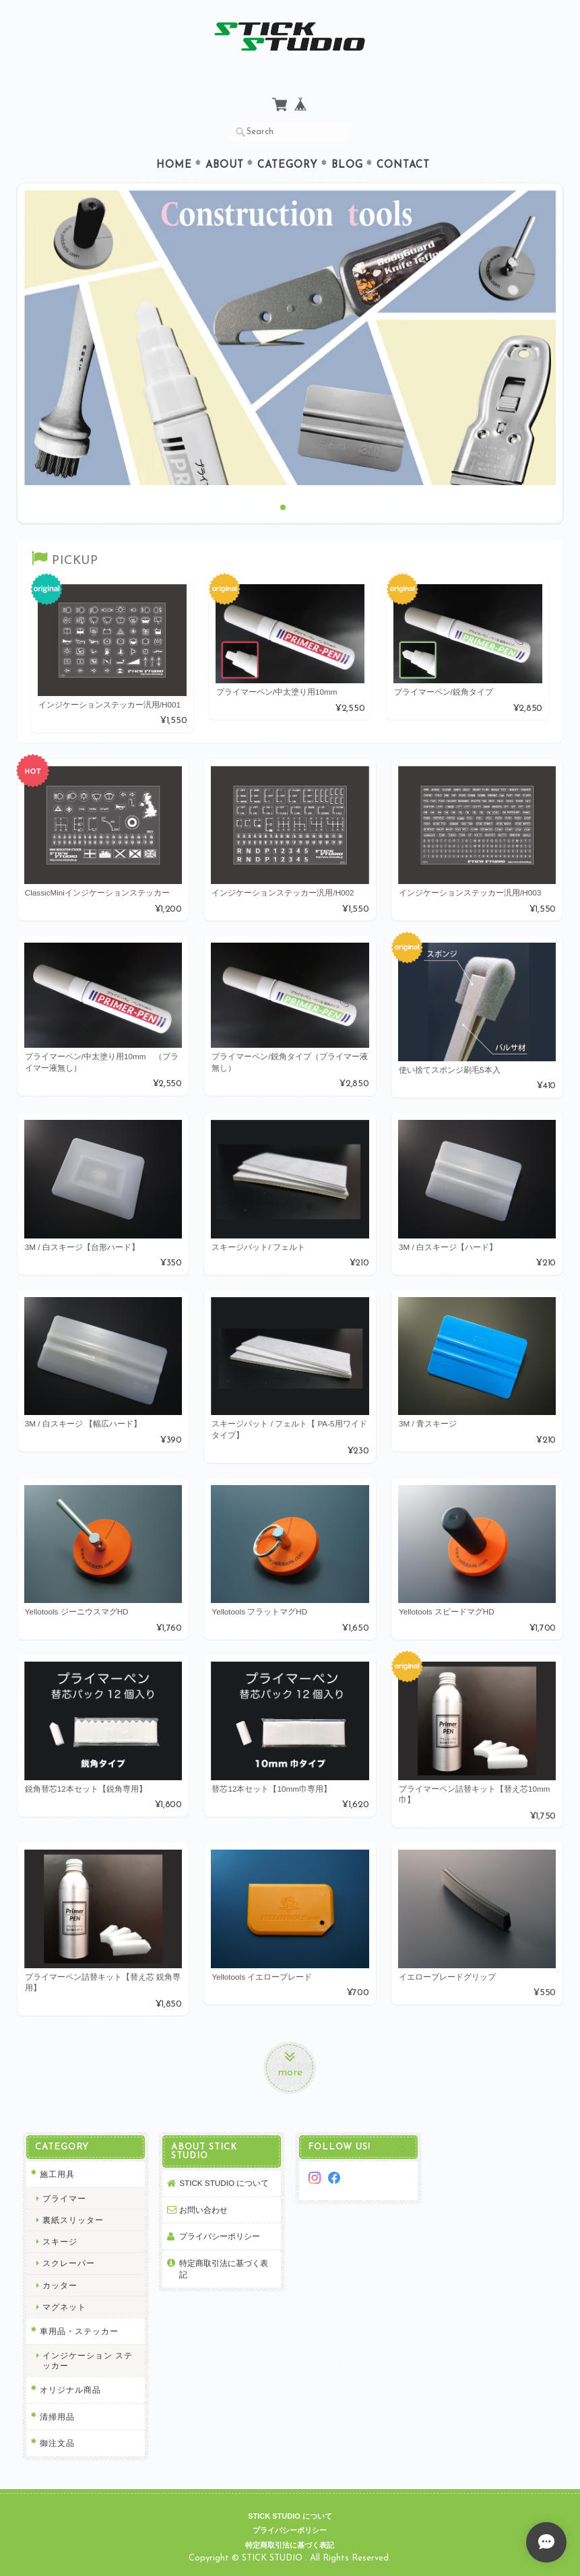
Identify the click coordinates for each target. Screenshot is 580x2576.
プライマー (64, 2198)
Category (287, 165)
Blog (347, 165)
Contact (403, 165)
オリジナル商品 (70, 2389)
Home (174, 165)
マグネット (64, 2306)
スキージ (59, 2241)
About (224, 165)
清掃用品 (57, 2416)
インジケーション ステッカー (87, 2360)
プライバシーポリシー (219, 2236)
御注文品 (57, 2443)
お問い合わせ (203, 2209)
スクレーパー (68, 2263)
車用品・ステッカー (79, 2331)
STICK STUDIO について (224, 2182)
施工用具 (57, 2174)
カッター (59, 2285)
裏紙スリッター (73, 2220)
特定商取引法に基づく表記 (223, 2269)
